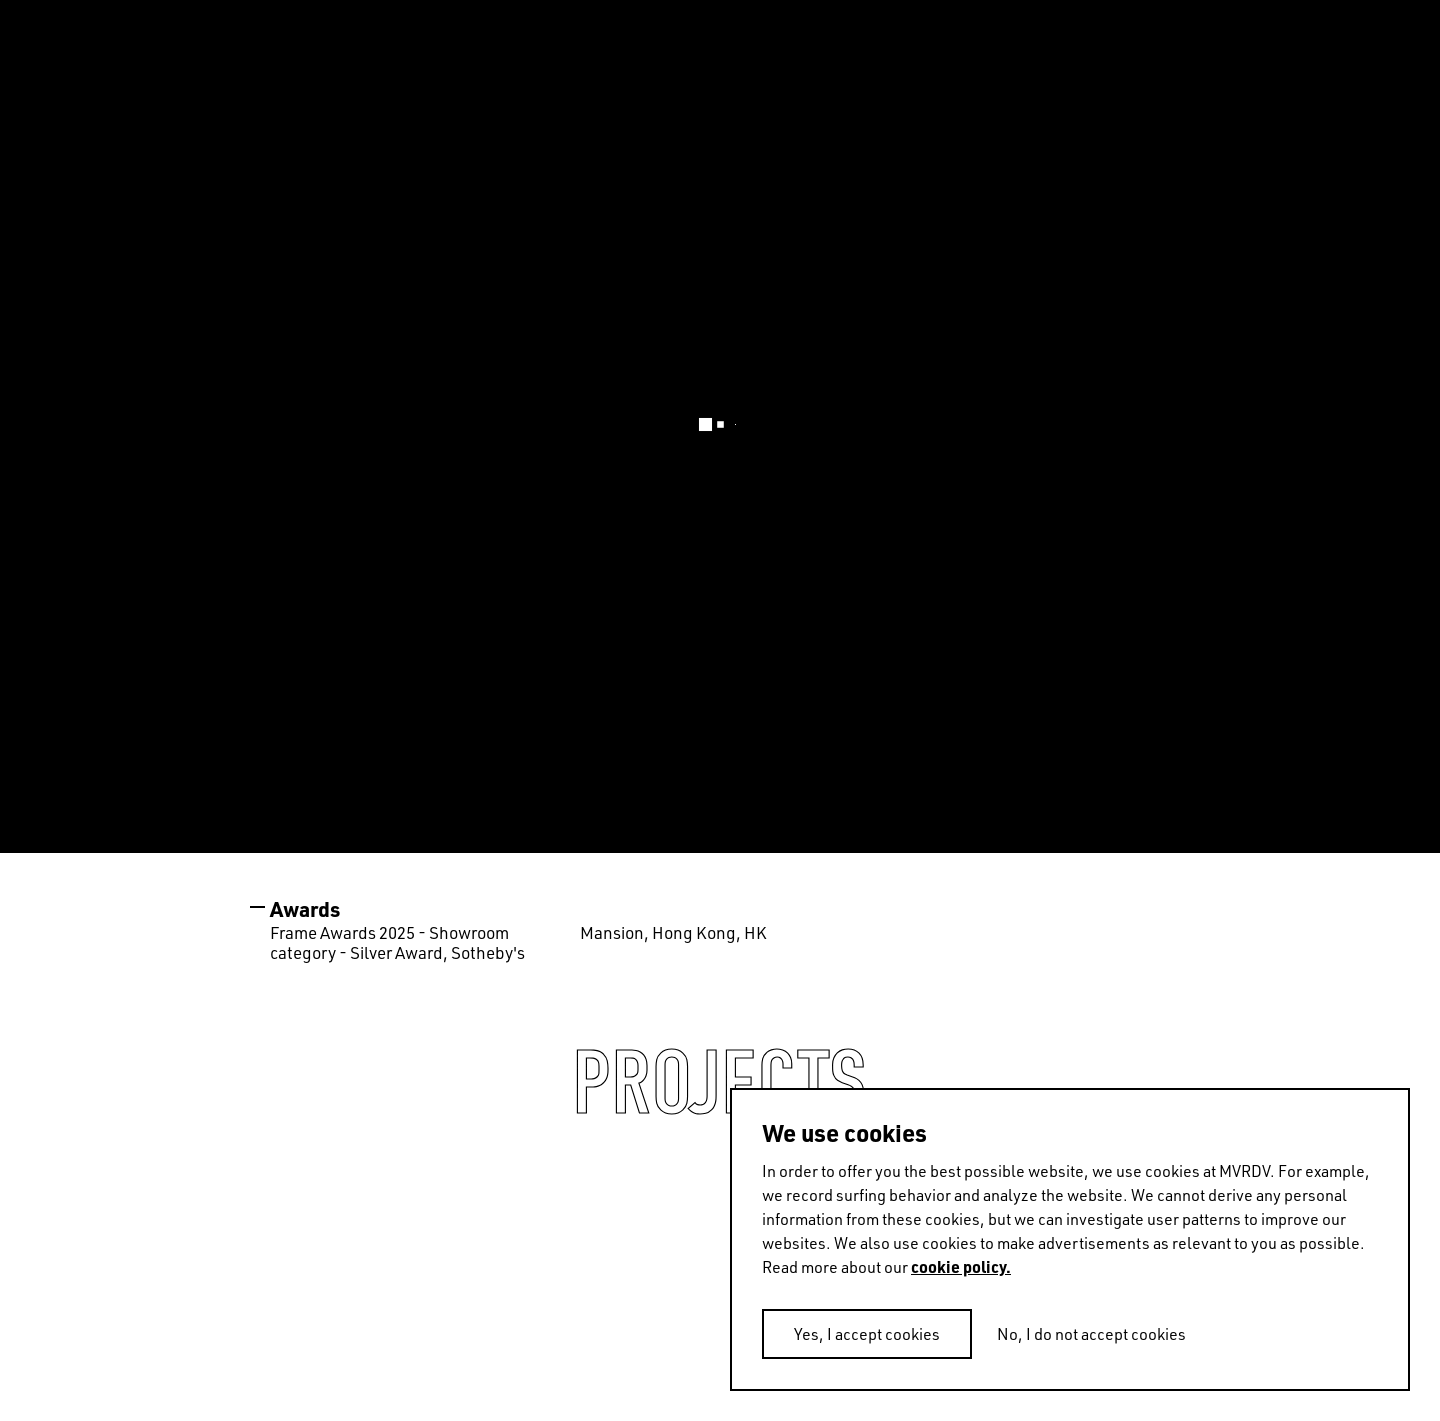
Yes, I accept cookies (867, 1334)
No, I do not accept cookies (1091, 1334)
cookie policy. (961, 1266)
